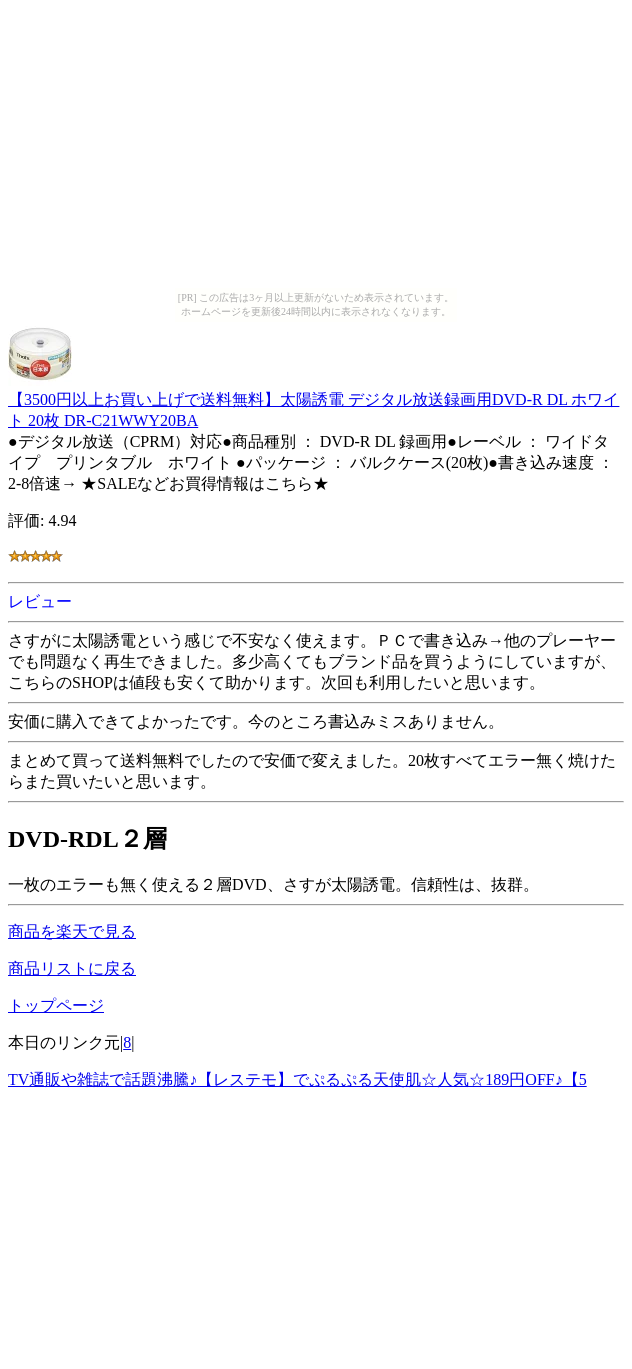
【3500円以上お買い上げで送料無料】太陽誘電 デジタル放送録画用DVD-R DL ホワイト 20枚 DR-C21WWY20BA (313, 400)
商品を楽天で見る (72, 931)
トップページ (56, 1005)
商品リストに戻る (72, 968)
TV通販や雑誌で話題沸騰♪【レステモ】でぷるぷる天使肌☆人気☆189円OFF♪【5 (297, 1079)
